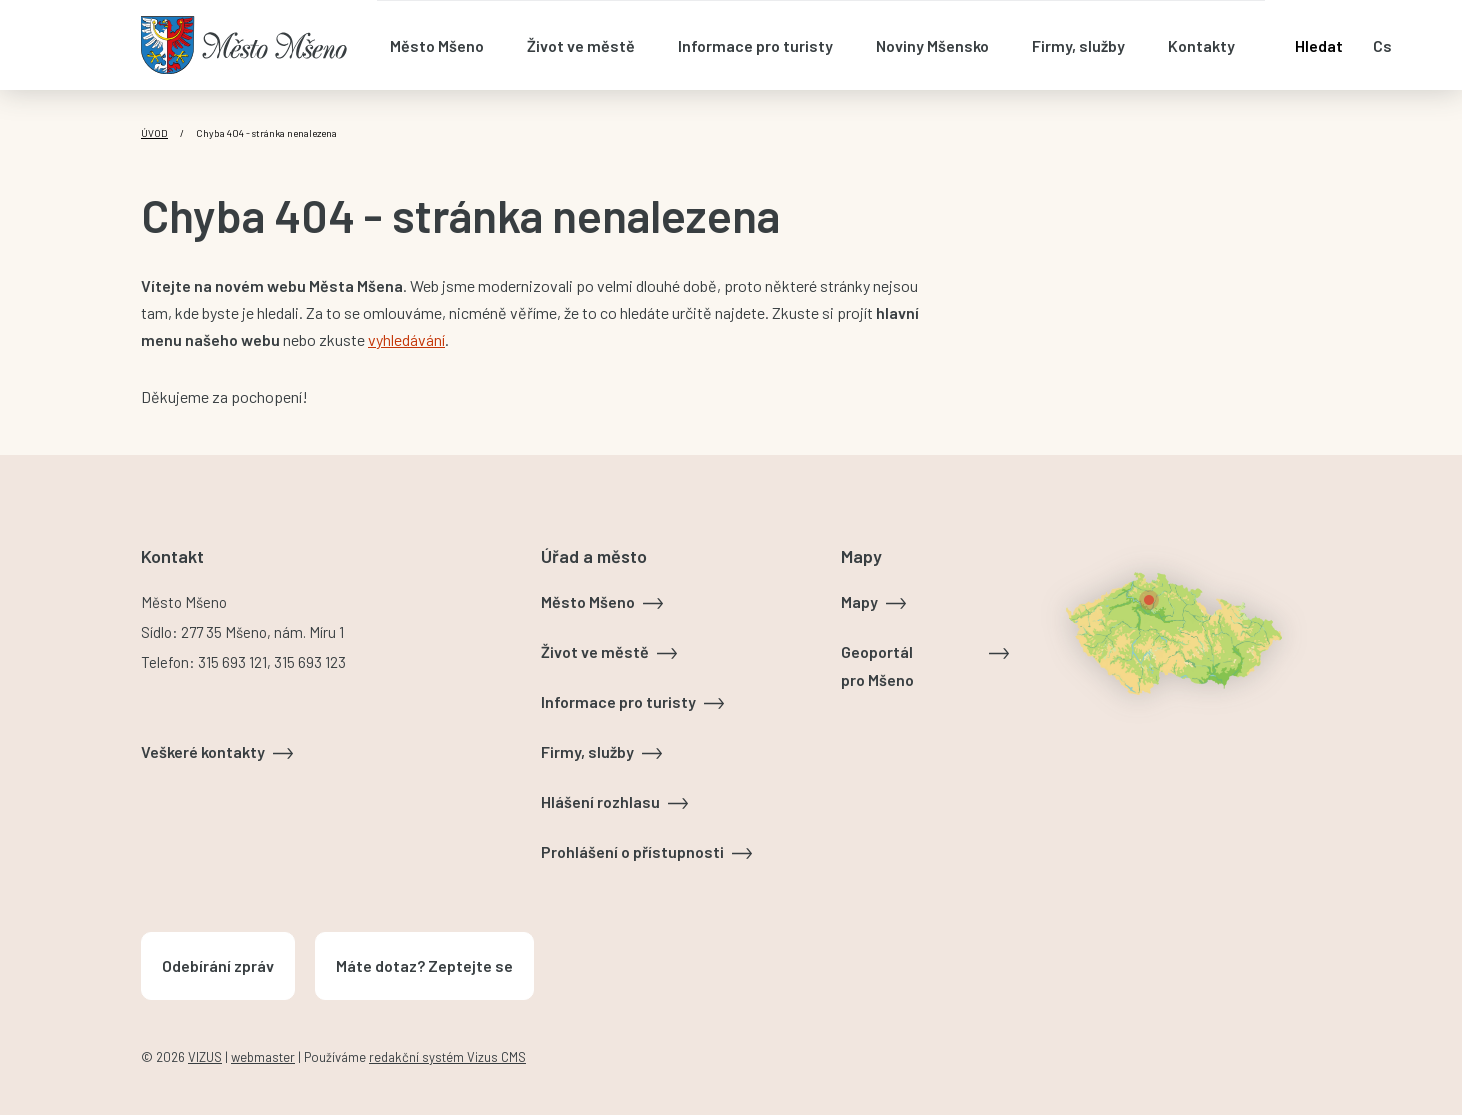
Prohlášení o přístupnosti (632, 851)
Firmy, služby (587, 751)
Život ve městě (595, 651)
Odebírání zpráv (218, 965)
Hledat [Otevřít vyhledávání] (1319, 45)
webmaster (263, 1057)
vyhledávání (406, 339)
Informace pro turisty (618, 701)
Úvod (154, 133)
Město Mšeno (588, 601)
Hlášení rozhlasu (600, 801)
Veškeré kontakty (203, 751)
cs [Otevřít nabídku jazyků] (1382, 45)
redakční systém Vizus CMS (447, 1057)
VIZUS (205, 1057)
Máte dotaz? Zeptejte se (424, 965)
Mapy (859, 601)
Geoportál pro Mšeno (877, 665)
